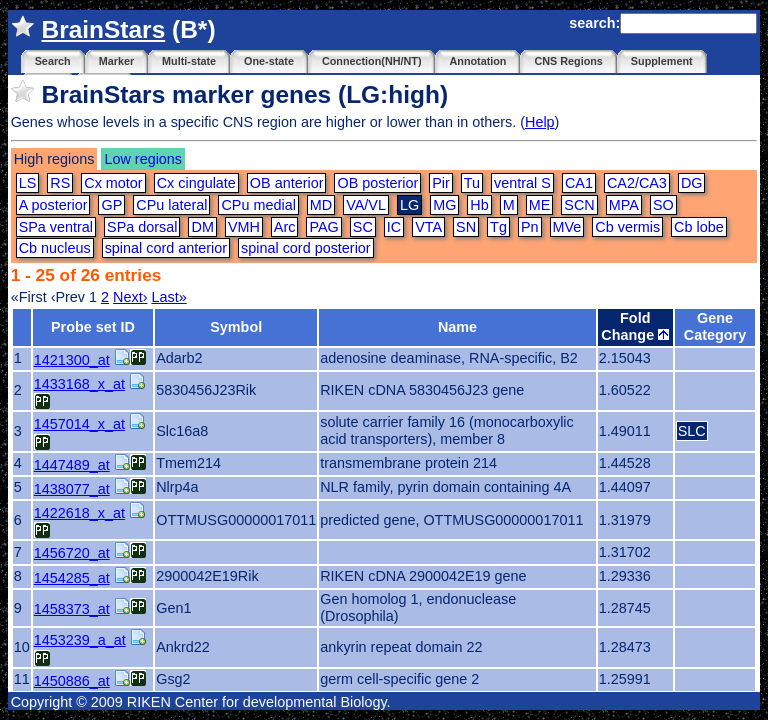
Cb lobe (699, 227)
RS (60, 183)
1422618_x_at (79, 513)
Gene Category (715, 326)
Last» (168, 297)
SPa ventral (56, 227)
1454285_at (72, 578)
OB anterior (287, 183)
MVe (567, 227)
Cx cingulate (196, 183)
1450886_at (72, 681)
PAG (323, 227)
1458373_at (72, 609)
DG (692, 183)
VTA (428, 227)
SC (363, 227)
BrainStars (103, 29)
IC (394, 227)
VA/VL (366, 205)
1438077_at (72, 489)
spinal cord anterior (166, 248)
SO (663, 205)
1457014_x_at (79, 424)
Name (457, 327)
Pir (441, 183)
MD (321, 205)
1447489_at (72, 465)
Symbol (236, 327)
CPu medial (258, 205)
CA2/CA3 (637, 183)
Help (540, 122)
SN (466, 227)
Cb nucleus (55, 248)
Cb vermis (627, 227)
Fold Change (635, 326)
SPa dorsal (142, 227)
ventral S (522, 183)
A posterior (53, 205)
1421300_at (72, 360)
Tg (498, 227)
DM (202, 227)
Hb (479, 205)
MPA (624, 205)
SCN (579, 205)
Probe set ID (93, 327)
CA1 (579, 183)
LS (28, 183)
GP (111, 205)
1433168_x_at (79, 384)
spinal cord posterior (306, 248)
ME (540, 205)
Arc (285, 227)
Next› (130, 297)
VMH (244, 227)
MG (444, 205)
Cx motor (113, 183)
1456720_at (72, 553)
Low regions (143, 159)
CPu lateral (171, 205)
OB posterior (377, 183)
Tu (472, 183)
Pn (530, 227)
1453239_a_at (80, 640)
